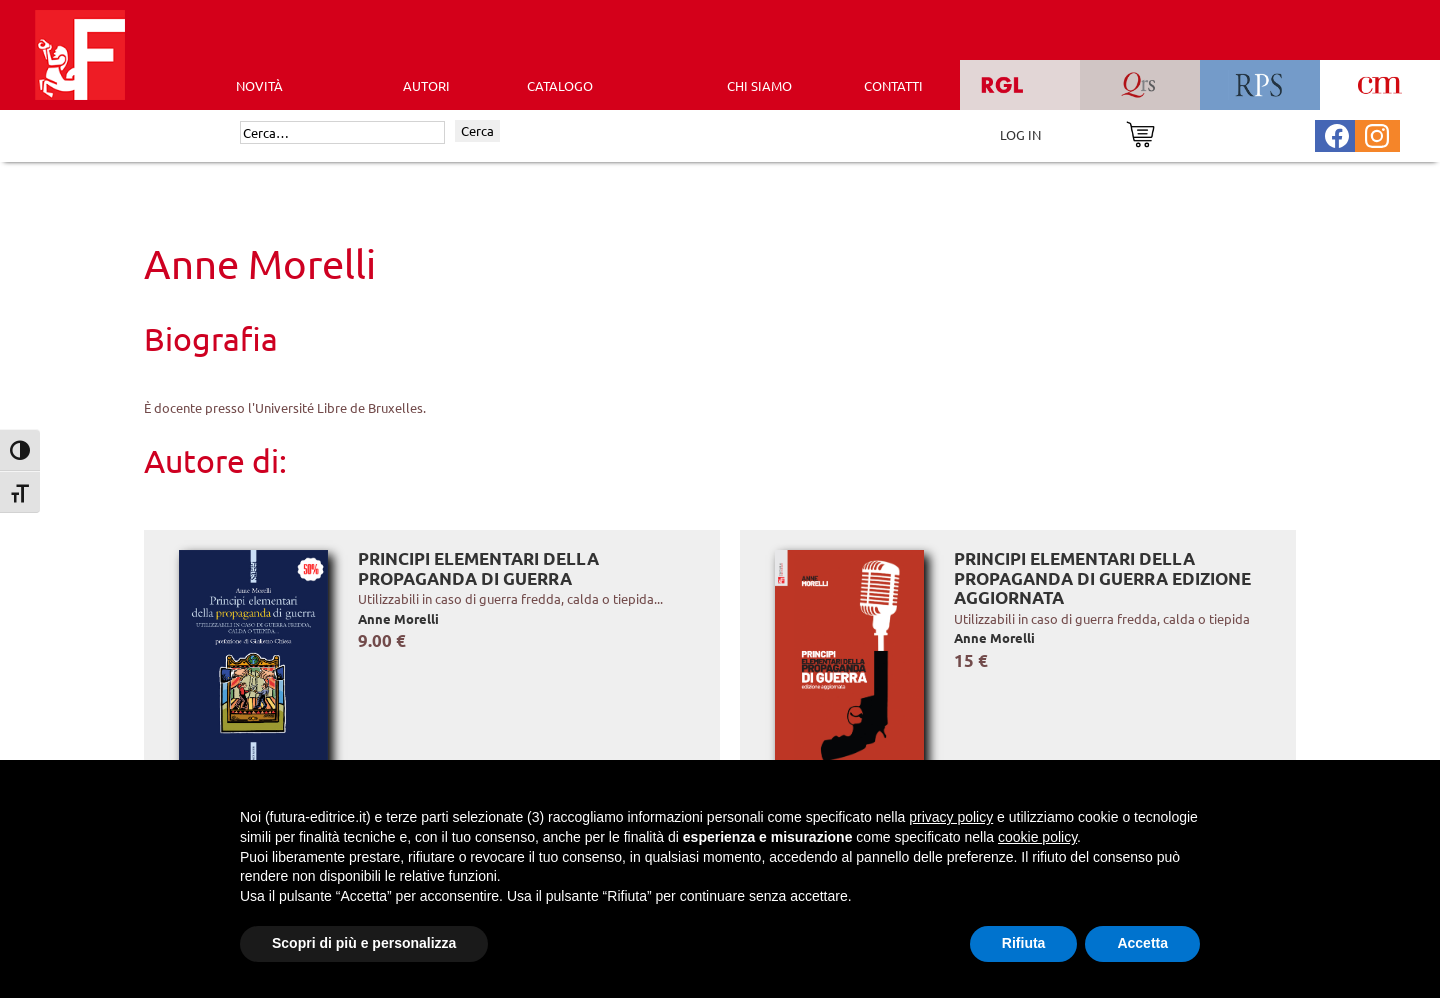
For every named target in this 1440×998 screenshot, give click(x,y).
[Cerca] (342, 133)
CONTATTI (893, 85)
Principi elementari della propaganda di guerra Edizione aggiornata (1102, 578)
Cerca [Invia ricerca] (477, 130)
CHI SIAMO (759, 85)
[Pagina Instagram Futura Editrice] (1377, 133)
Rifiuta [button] (1024, 943)
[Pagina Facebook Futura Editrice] (1337, 133)
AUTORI (426, 85)
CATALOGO (560, 85)
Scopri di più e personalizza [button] (364, 943)
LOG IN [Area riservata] (1020, 134)
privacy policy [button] (951, 817)
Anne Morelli (398, 618)
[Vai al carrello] (1140, 132)
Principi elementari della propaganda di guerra (478, 568)
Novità (259, 85)
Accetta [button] (1142, 943)
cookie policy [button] (1037, 837)
